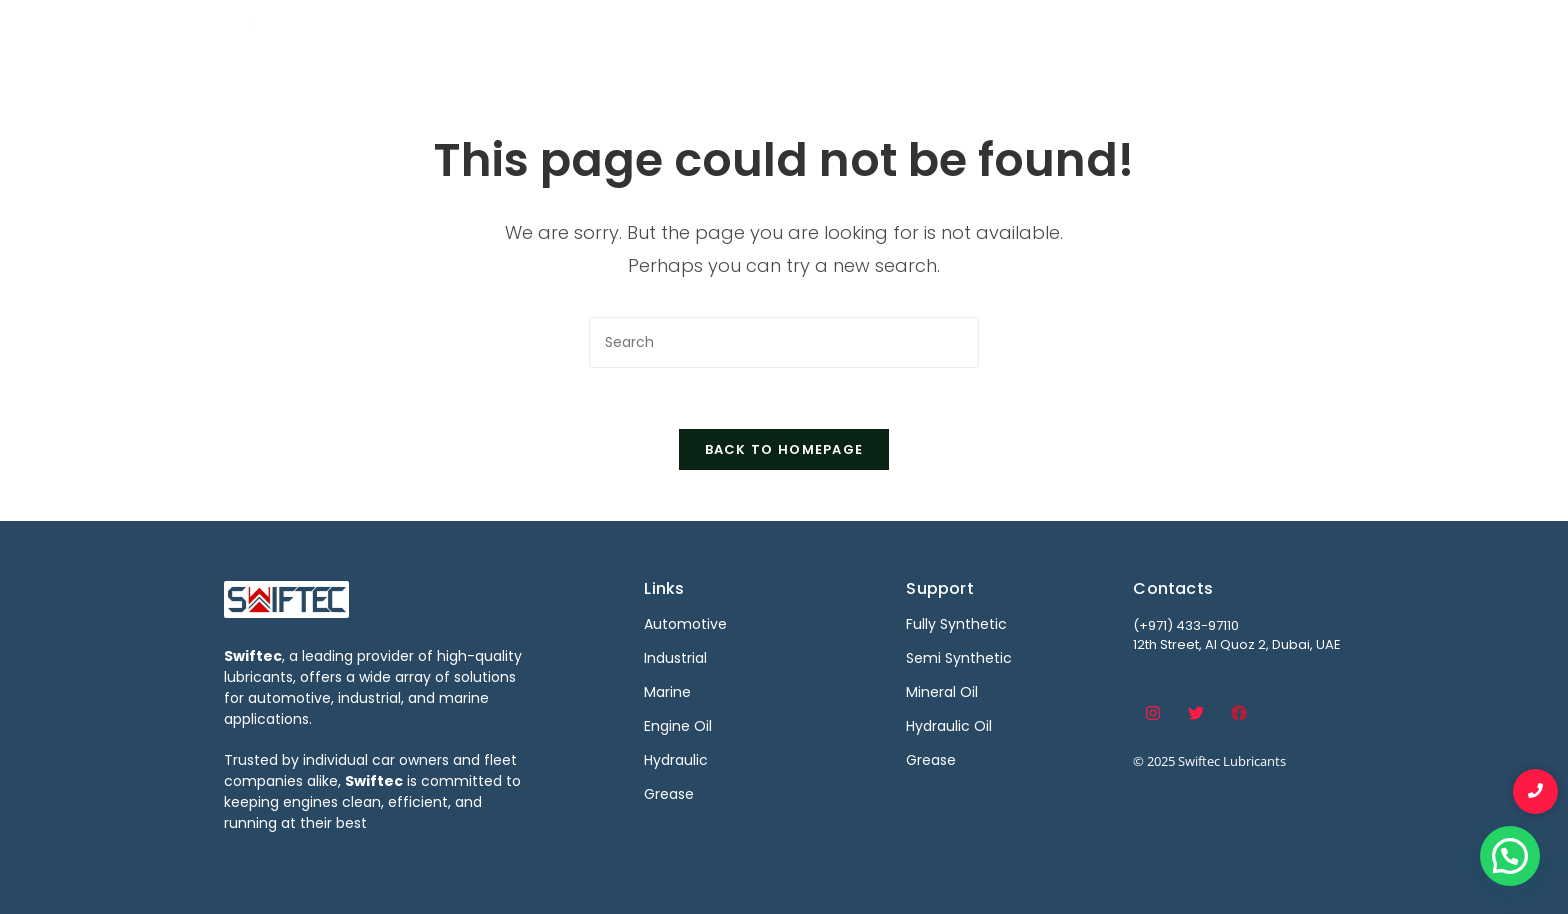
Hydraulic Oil (949, 726)
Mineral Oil (942, 692)
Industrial (896, 37)
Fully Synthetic (956, 624)
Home (679, 37)
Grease (931, 760)
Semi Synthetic (959, 658)
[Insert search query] (784, 342)
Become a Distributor (1132, 37)
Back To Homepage (784, 449)
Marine (991, 37)
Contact (1282, 37)
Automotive (781, 37)
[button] (1510, 856)
